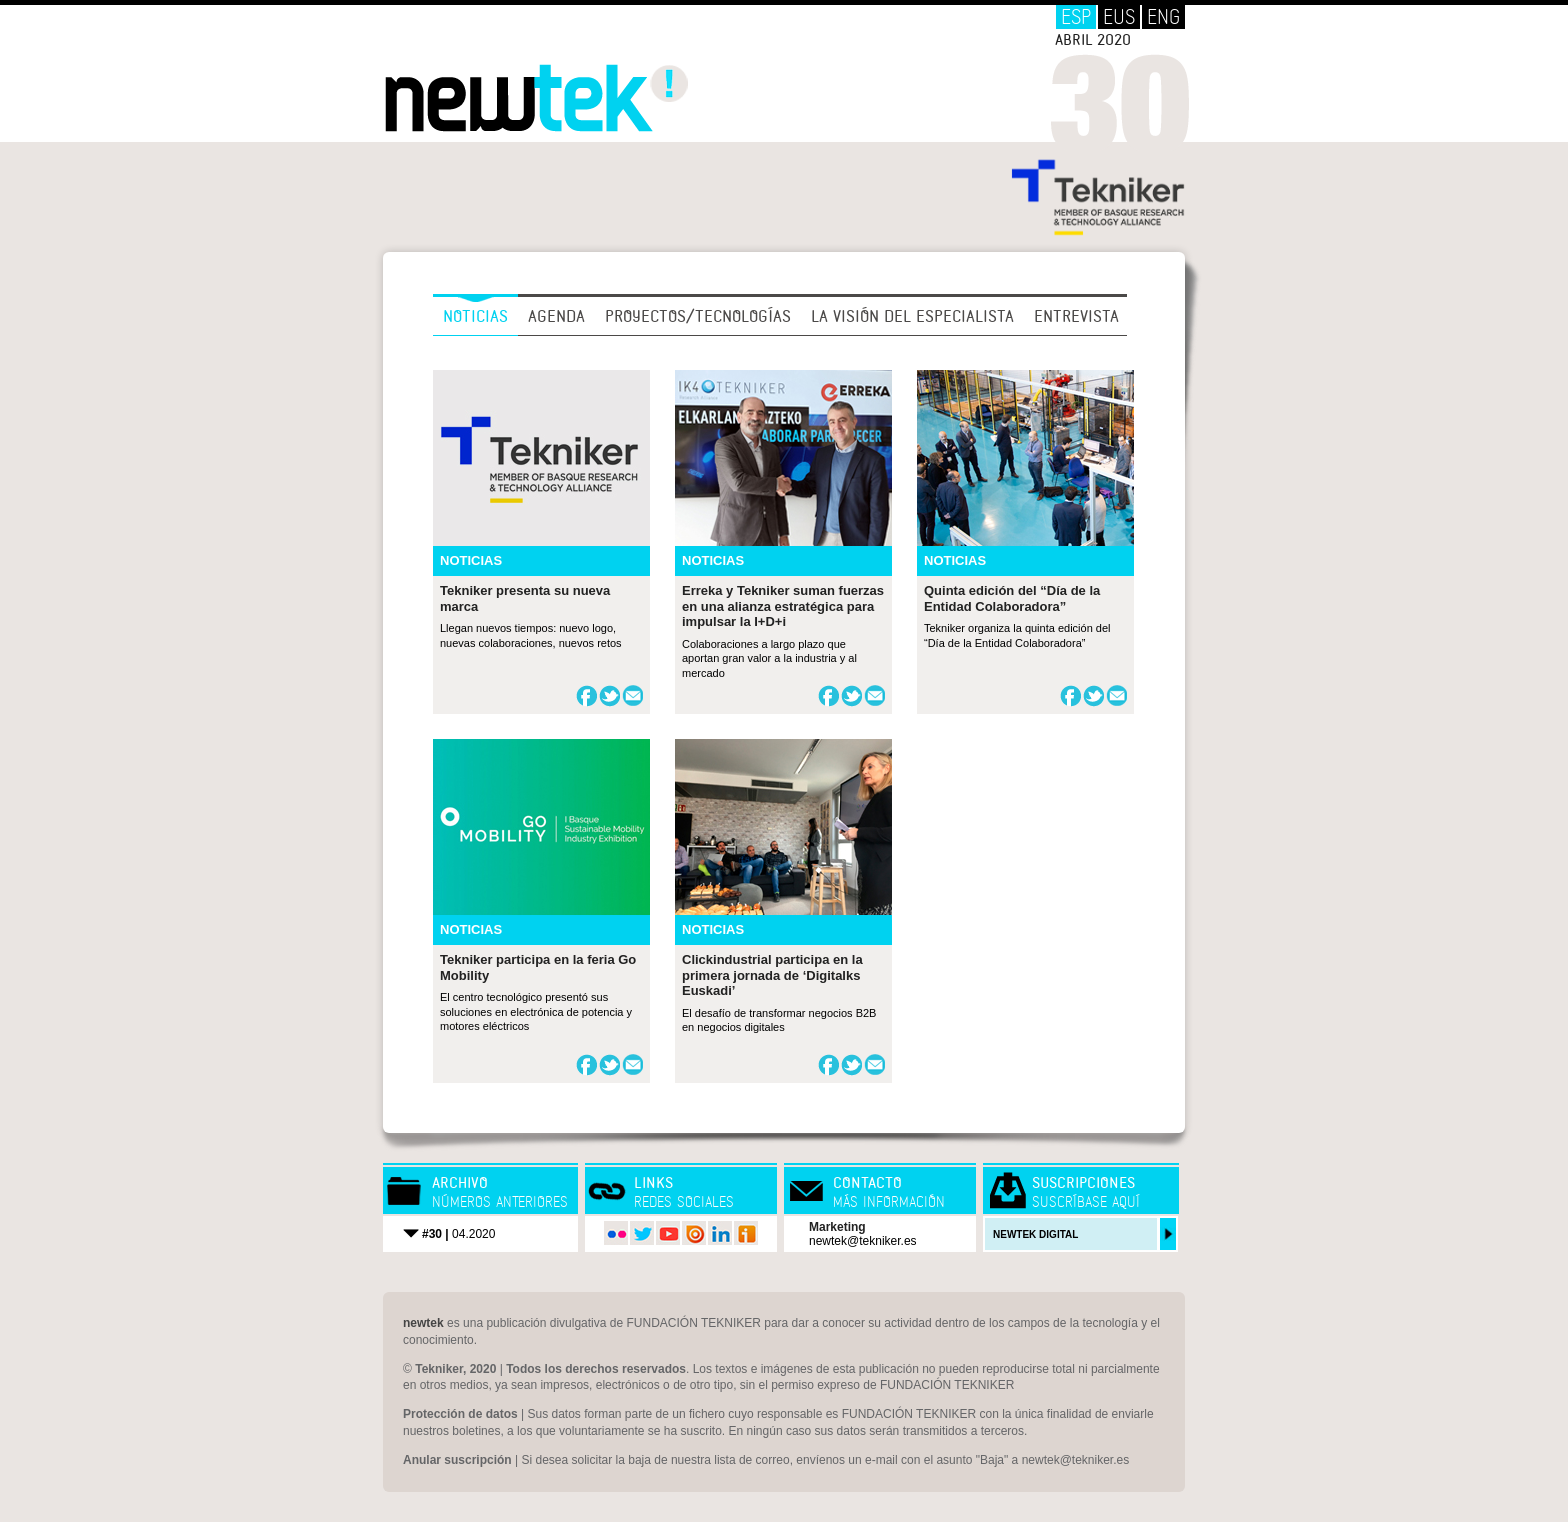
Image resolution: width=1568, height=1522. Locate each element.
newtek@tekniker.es (863, 1241)
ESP (1076, 17)
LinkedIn (720, 1233)
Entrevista (1076, 316)
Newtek (537, 98)
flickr (616, 1233)
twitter (642, 1233)
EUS (1119, 17)
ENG (1163, 17)
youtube (668, 1233)
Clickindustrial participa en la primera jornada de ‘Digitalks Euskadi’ (772, 975)
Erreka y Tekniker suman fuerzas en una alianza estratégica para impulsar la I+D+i (783, 606)
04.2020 (458, 1234)
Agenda (556, 316)
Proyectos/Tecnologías (698, 316)
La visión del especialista (912, 316)
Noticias (475, 316)
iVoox (746, 1233)
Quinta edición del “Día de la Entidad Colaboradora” (1012, 598)
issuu (694, 1233)
